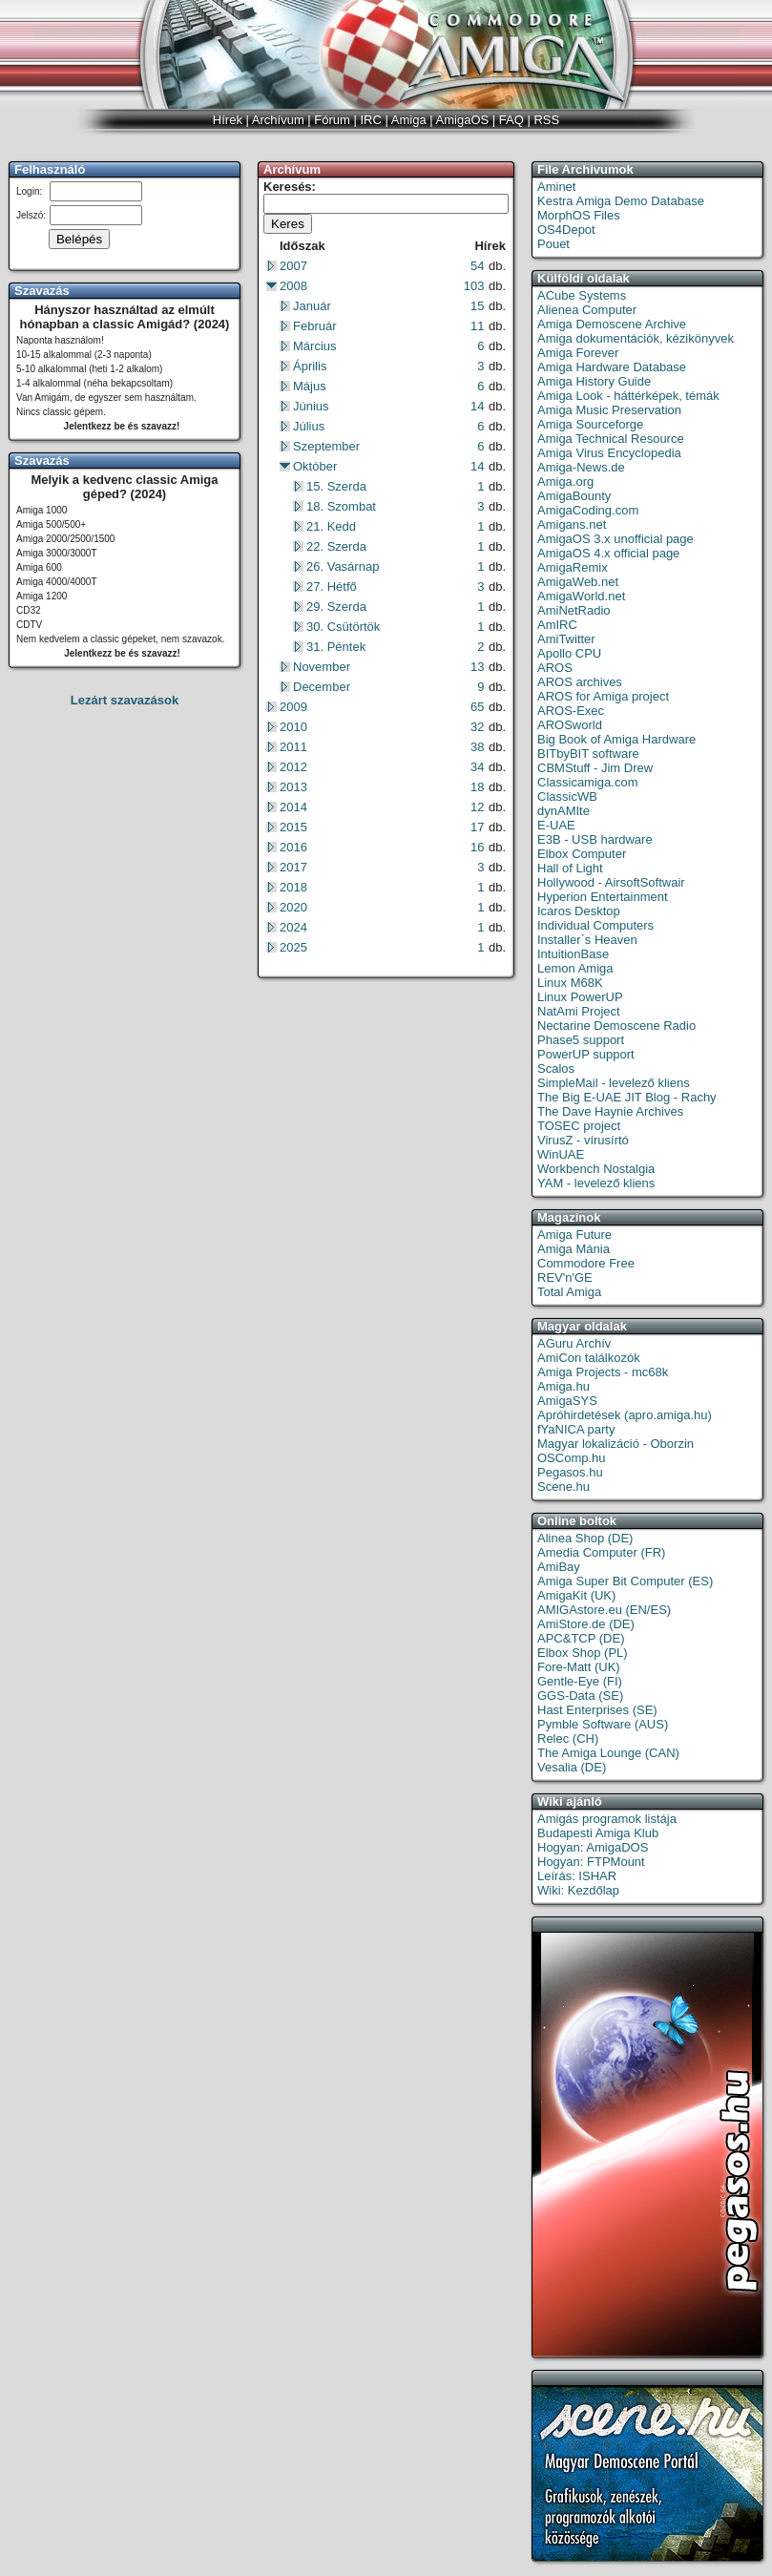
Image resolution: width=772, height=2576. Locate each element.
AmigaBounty (574, 496)
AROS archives (579, 682)
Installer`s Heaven (587, 939)
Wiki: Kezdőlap (578, 1890)
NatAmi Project (578, 1011)
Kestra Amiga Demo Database (620, 201)
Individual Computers (595, 925)
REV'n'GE (565, 1277)
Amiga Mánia (573, 1249)
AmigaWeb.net (577, 582)
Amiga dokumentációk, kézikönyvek (635, 338)
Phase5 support (580, 1040)
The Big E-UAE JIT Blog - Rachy (627, 1097)
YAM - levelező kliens (596, 1183)
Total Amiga (569, 1292)
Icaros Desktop (578, 911)
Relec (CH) (567, 1738)
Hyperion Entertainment (602, 897)
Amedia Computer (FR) (601, 1552)
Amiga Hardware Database (611, 367)
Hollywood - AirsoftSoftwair (611, 882)
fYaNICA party (576, 1429)
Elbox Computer (581, 854)
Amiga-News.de (581, 467)
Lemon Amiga (575, 968)
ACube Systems (581, 295)
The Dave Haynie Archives (610, 1111)
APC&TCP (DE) (581, 1638)
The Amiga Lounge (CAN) (608, 1753)
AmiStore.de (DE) (586, 1624)
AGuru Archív (574, 1343)
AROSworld (569, 725)
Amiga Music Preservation (609, 410)
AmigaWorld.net (581, 596)
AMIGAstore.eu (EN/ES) (604, 1609)
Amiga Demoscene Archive (611, 324)
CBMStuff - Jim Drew (595, 768)
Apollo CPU (569, 653)
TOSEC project (578, 1126)
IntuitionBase (573, 954)
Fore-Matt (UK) (578, 1667)
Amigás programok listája (607, 1819)
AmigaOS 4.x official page (608, 553)
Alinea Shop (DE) (585, 1538)
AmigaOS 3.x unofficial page (615, 539)
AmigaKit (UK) (576, 1595)
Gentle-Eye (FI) (579, 1681)
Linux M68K (570, 982)
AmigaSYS (567, 1400)
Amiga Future (574, 1234)
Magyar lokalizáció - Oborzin (615, 1443)
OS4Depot (566, 229)
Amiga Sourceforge (590, 424)
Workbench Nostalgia (596, 1169)
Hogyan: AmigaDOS (592, 1847)
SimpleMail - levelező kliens (613, 1083)
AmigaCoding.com (587, 510)
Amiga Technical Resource (610, 438)
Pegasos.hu (570, 1472)
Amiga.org (565, 481)
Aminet (556, 186)
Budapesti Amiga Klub (597, 1833)
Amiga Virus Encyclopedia (609, 453)
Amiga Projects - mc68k (602, 1372)
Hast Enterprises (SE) (597, 1710)
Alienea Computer (586, 310)
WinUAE (560, 1154)
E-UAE (556, 825)
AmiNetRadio (574, 610)
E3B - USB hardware (595, 839)
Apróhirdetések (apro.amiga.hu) (624, 1415)
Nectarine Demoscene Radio (616, 1025)
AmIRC (557, 625)
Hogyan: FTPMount (591, 1861)
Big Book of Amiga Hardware (616, 739)
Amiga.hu (563, 1386)
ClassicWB (567, 796)
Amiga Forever (577, 353)
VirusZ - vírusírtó (583, 1140)
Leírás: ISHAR (576, 1876)
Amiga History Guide (594, 381)
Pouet (553, 244)
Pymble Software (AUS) (602, 1724)
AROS (555, 667)
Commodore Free (586, 1263)
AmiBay (558, 1567)
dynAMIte (563, 811)
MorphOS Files (578, 215)
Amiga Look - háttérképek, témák (628, 395)
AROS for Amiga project (603, 696)
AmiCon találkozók (588, 1358)
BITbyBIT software (588, 753)
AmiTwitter (566, 639)
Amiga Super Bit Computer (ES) (625, 1581)
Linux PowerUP (580, 997)
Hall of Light (570, 868)
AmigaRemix (572, 567)
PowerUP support (586, 1054)
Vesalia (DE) (571, 1767)
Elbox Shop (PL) (582, 1652)
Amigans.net (571, 524)
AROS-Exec (570, 710)
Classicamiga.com (587, 782)
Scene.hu (563, 1486)
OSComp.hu (571, 1458)
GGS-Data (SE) (580, 1695)
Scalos (555, 1068)
